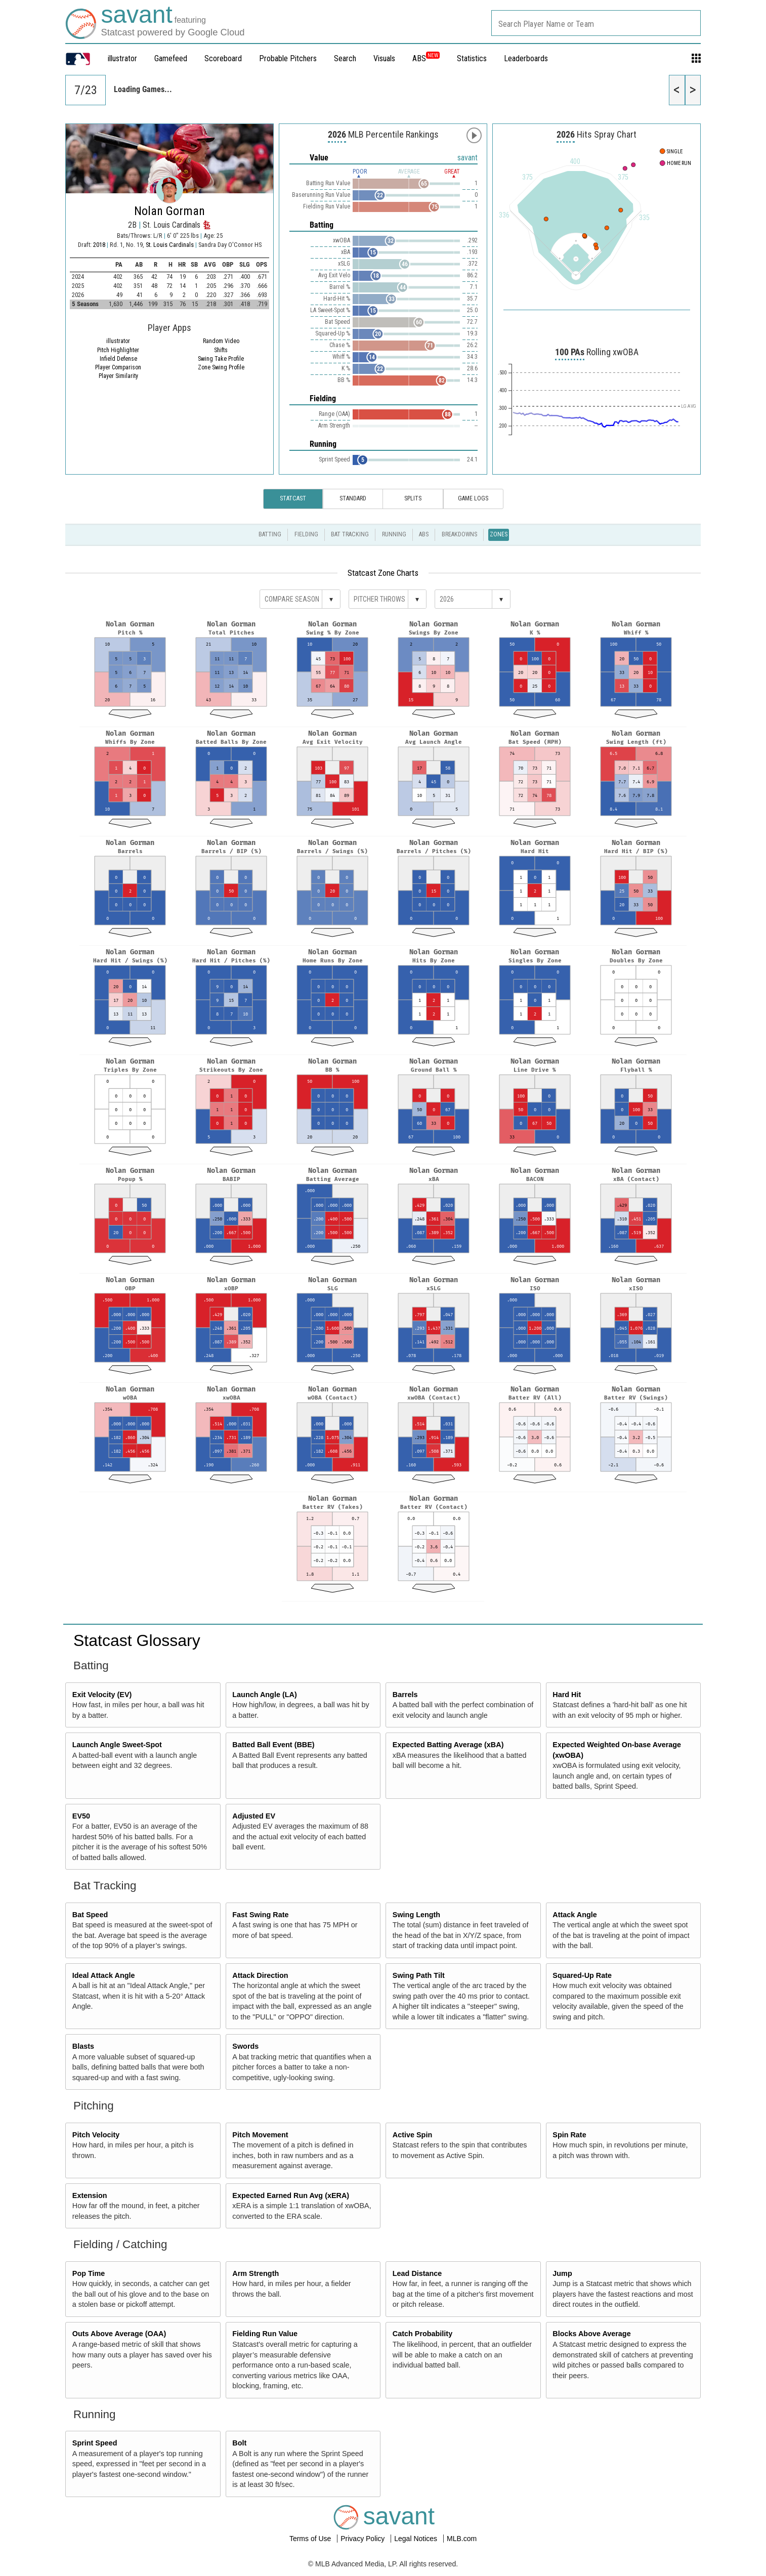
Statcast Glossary (136, 1640)
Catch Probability (422, 2334)
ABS (426, 58)
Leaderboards (526, 58)
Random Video (221, 341)
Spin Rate (569, 2135)
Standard (352, 498)
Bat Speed (90, 1915)
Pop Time (88, 2273)
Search (345, 58)
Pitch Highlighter (118, 350)
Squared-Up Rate (582, 1975)
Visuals (384, 58)
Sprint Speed (94, 2443)
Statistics (472, 58)
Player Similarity (118, 375)
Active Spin (412, 2135)
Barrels (405, 1695)
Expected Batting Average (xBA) (448, 1745)
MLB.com (462, 2539)
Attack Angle (574, 1915)
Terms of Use (311, 2539)
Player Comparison (118, 367)
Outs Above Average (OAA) (119, 2334)
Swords (245, 2046)
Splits (412, 498)
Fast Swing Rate (260, 1915)
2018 (99, 244)
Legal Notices (416, 2539)
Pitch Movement (260, 2135)
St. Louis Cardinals (170, 244)
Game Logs (473, 498)
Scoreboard (223, 58)
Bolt (239, 2443)
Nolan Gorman (169, 211)
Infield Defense (118, 358)
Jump (562, 2273)
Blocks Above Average (591, 2334)
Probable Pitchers (288, 58)
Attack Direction (260, 1975)
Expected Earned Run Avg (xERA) (290, 2195)
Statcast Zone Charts (383, 573)
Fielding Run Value (264, 2334)
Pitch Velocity (96, 2135)
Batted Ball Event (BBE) (273, 1745)
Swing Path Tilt (419, 1975)
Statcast (293, 498)
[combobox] (596, 23)
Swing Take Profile (221, 358)
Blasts (83, 2046)
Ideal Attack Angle (103, 1975)
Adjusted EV (253, 1816)
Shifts (221, 350)
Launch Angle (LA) (264, 1695)
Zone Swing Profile (221, 367)
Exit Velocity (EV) (102, 1695)
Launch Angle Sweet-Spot (117, 1745)
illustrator (122, 58)
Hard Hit (566, 1695)
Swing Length (416, 1915)
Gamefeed (170, 58)
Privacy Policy (364, 2539)
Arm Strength (255, 2273)
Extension (89, 2195)
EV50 (81, 1816)
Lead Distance (417, 2273)
